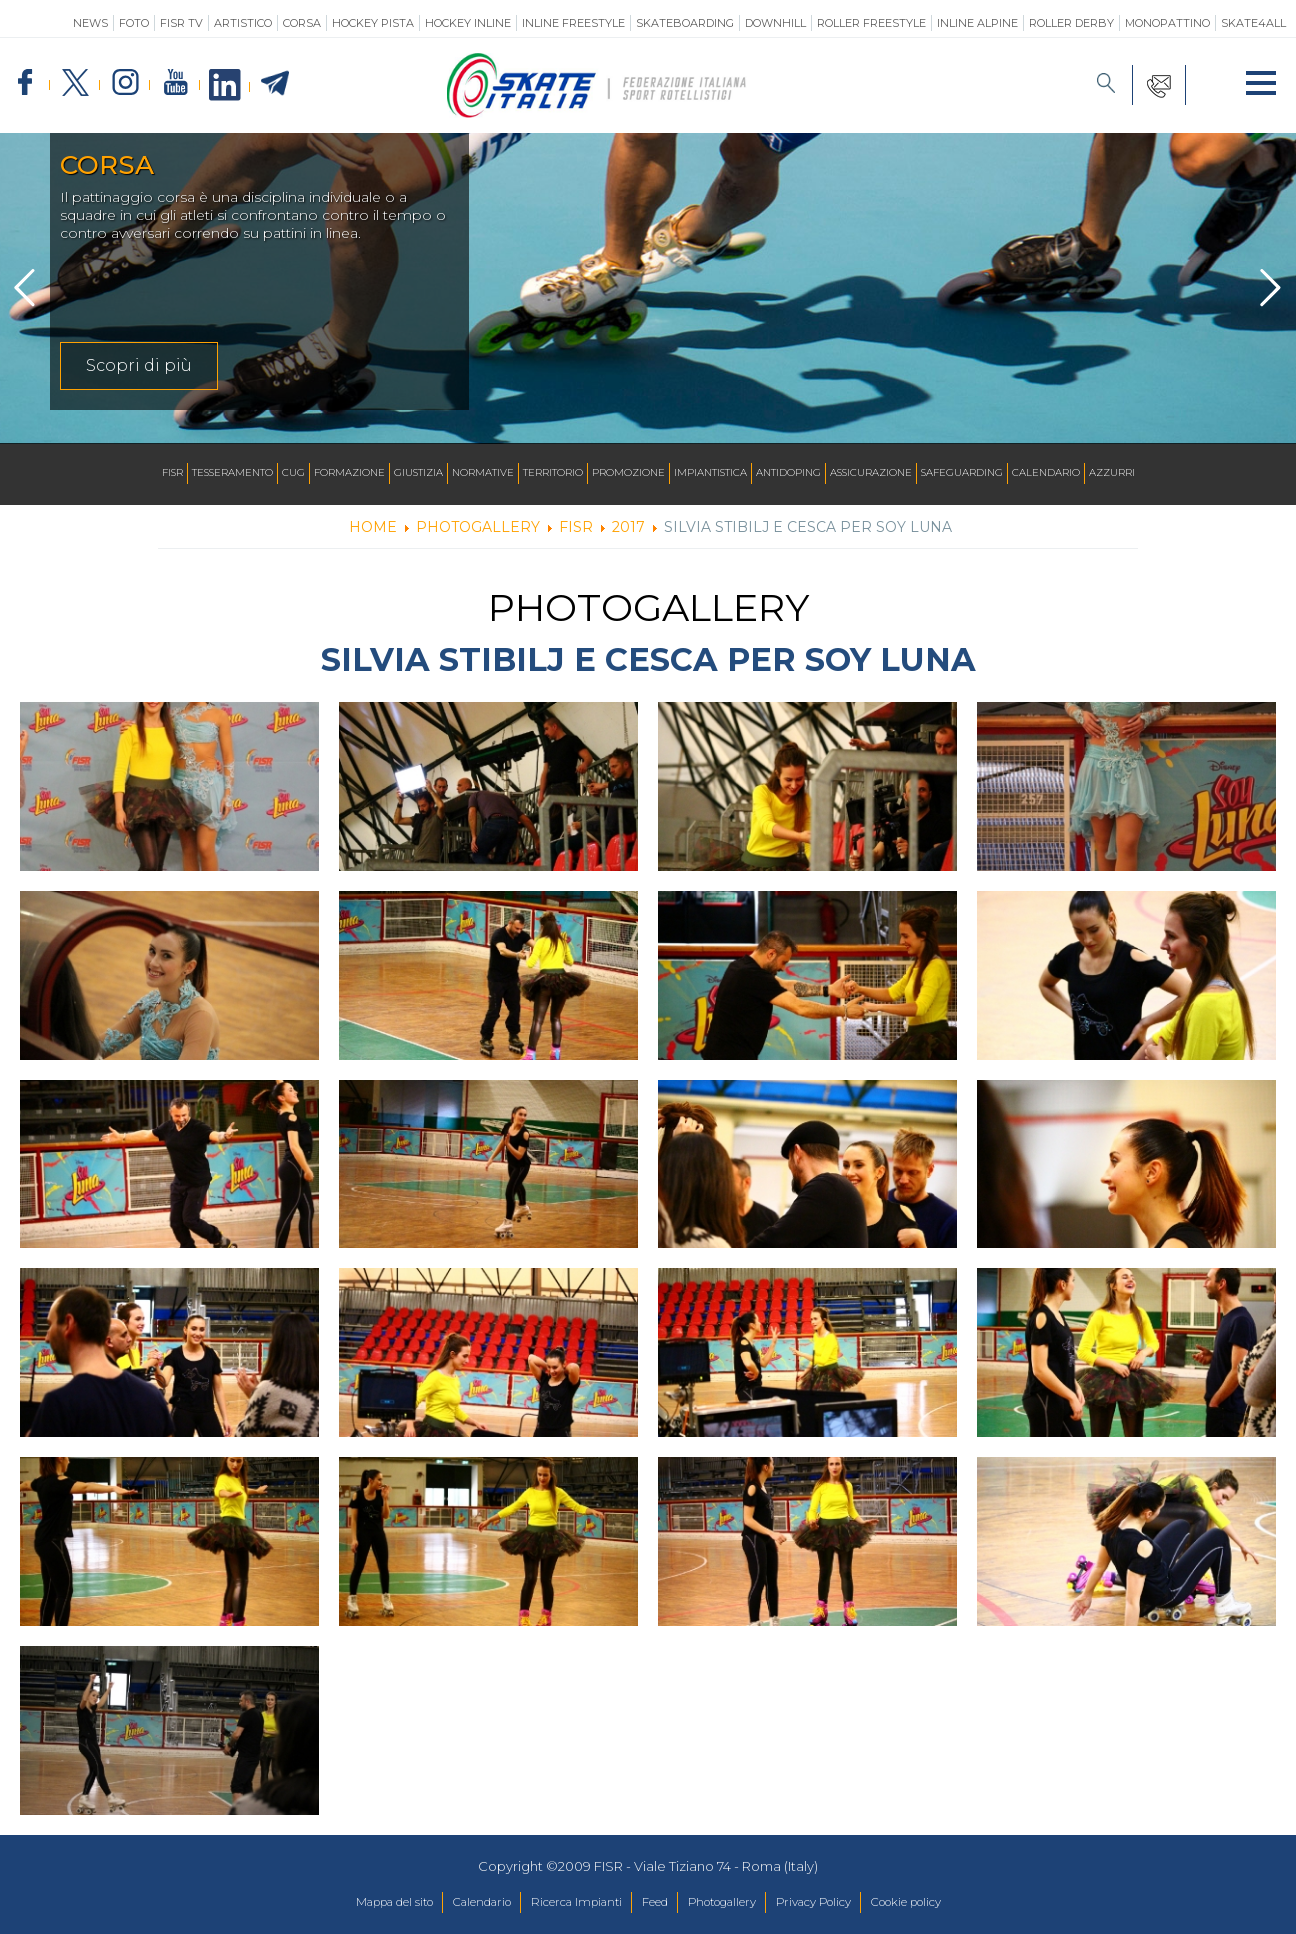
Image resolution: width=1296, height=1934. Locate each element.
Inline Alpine (977, 23)
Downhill (775, 23)
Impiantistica (710, 473)
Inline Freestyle (573, 23)
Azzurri (1112, 473)
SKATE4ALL (1253, 23)
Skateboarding (685, 23)
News (90, 23)
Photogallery (733, 1903)
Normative (483, 473)
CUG (293, 473)
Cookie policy (948, 1903)
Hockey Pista (373, 23)
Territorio (553, 473)
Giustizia (418, 473)
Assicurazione (871, 473)
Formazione (349, 473)
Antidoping (788, 473)
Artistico (243, 23)
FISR (172, 473)
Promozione (628, 473)
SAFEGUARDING (962, 473)
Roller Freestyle (871, 23)
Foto (134, 23)
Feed (653, 1903)
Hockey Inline (468, 23)
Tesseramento (232, 473)
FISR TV (181, 23)
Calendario (1046, 473)
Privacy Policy (839, 1903)
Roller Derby (1071, 23)
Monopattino (1167, 23)
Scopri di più (139, 365)
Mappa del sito (351, 1903)
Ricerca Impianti (563, 1903)
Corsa (302, 23)
